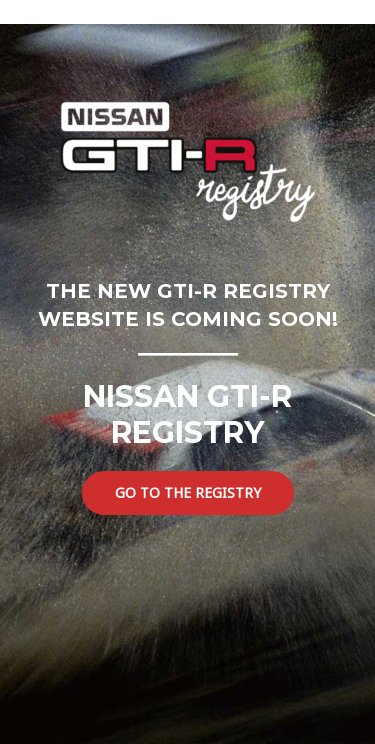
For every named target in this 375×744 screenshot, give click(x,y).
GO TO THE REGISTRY (188, 492)
